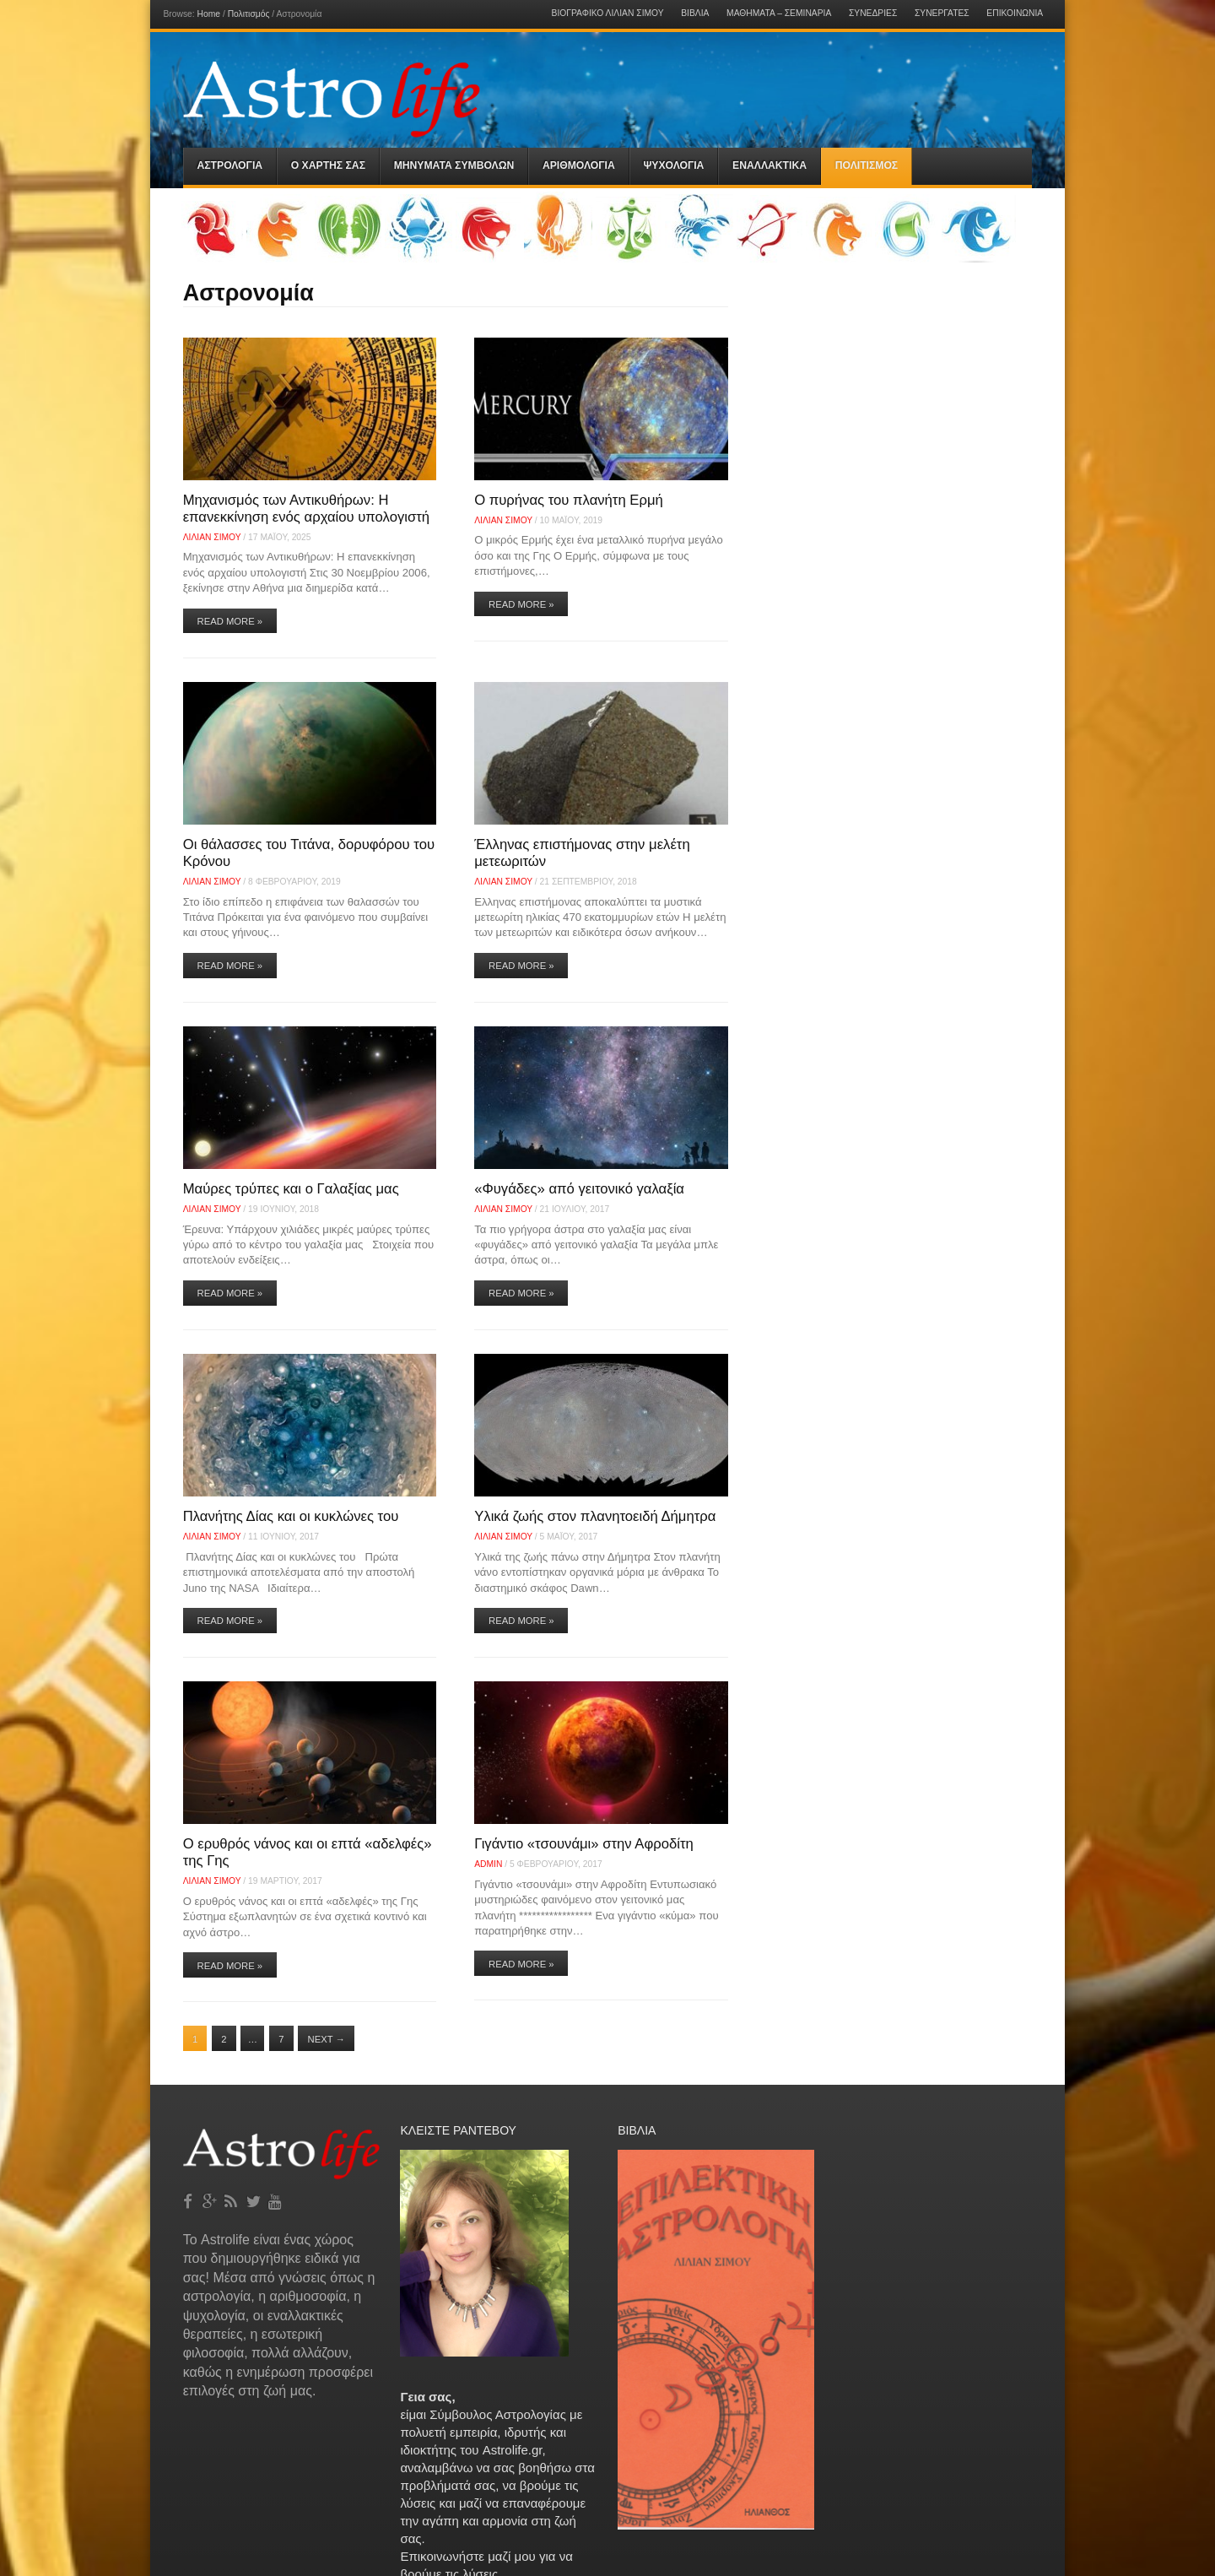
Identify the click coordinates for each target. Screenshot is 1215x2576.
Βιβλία (695, 13)
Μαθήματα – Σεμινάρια (778, 13)
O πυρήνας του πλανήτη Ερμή (568, 500)
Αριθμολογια (579, 165)
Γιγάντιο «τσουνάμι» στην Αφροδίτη (584, 1844)
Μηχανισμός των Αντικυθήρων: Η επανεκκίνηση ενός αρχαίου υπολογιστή (306, 508)
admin (488, 1864)
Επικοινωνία (1014, 13)
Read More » (230, 621)
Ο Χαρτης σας (328, 165)
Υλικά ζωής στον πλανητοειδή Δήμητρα (595, 1516)
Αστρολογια (230, 165)
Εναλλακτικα (769, 165)
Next (326, 2039)
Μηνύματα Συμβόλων (454, 165)
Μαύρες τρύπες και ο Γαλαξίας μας (291, 1189)
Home (208, 14)
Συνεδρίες (873, 13)
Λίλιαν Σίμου (212, 537)
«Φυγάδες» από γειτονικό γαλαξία (579, 1189)
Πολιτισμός (249, 14)
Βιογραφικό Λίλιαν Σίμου (608, 13)
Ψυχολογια (673, 165)
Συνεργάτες (942, 13)
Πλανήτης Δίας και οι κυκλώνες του (291, 1516)
